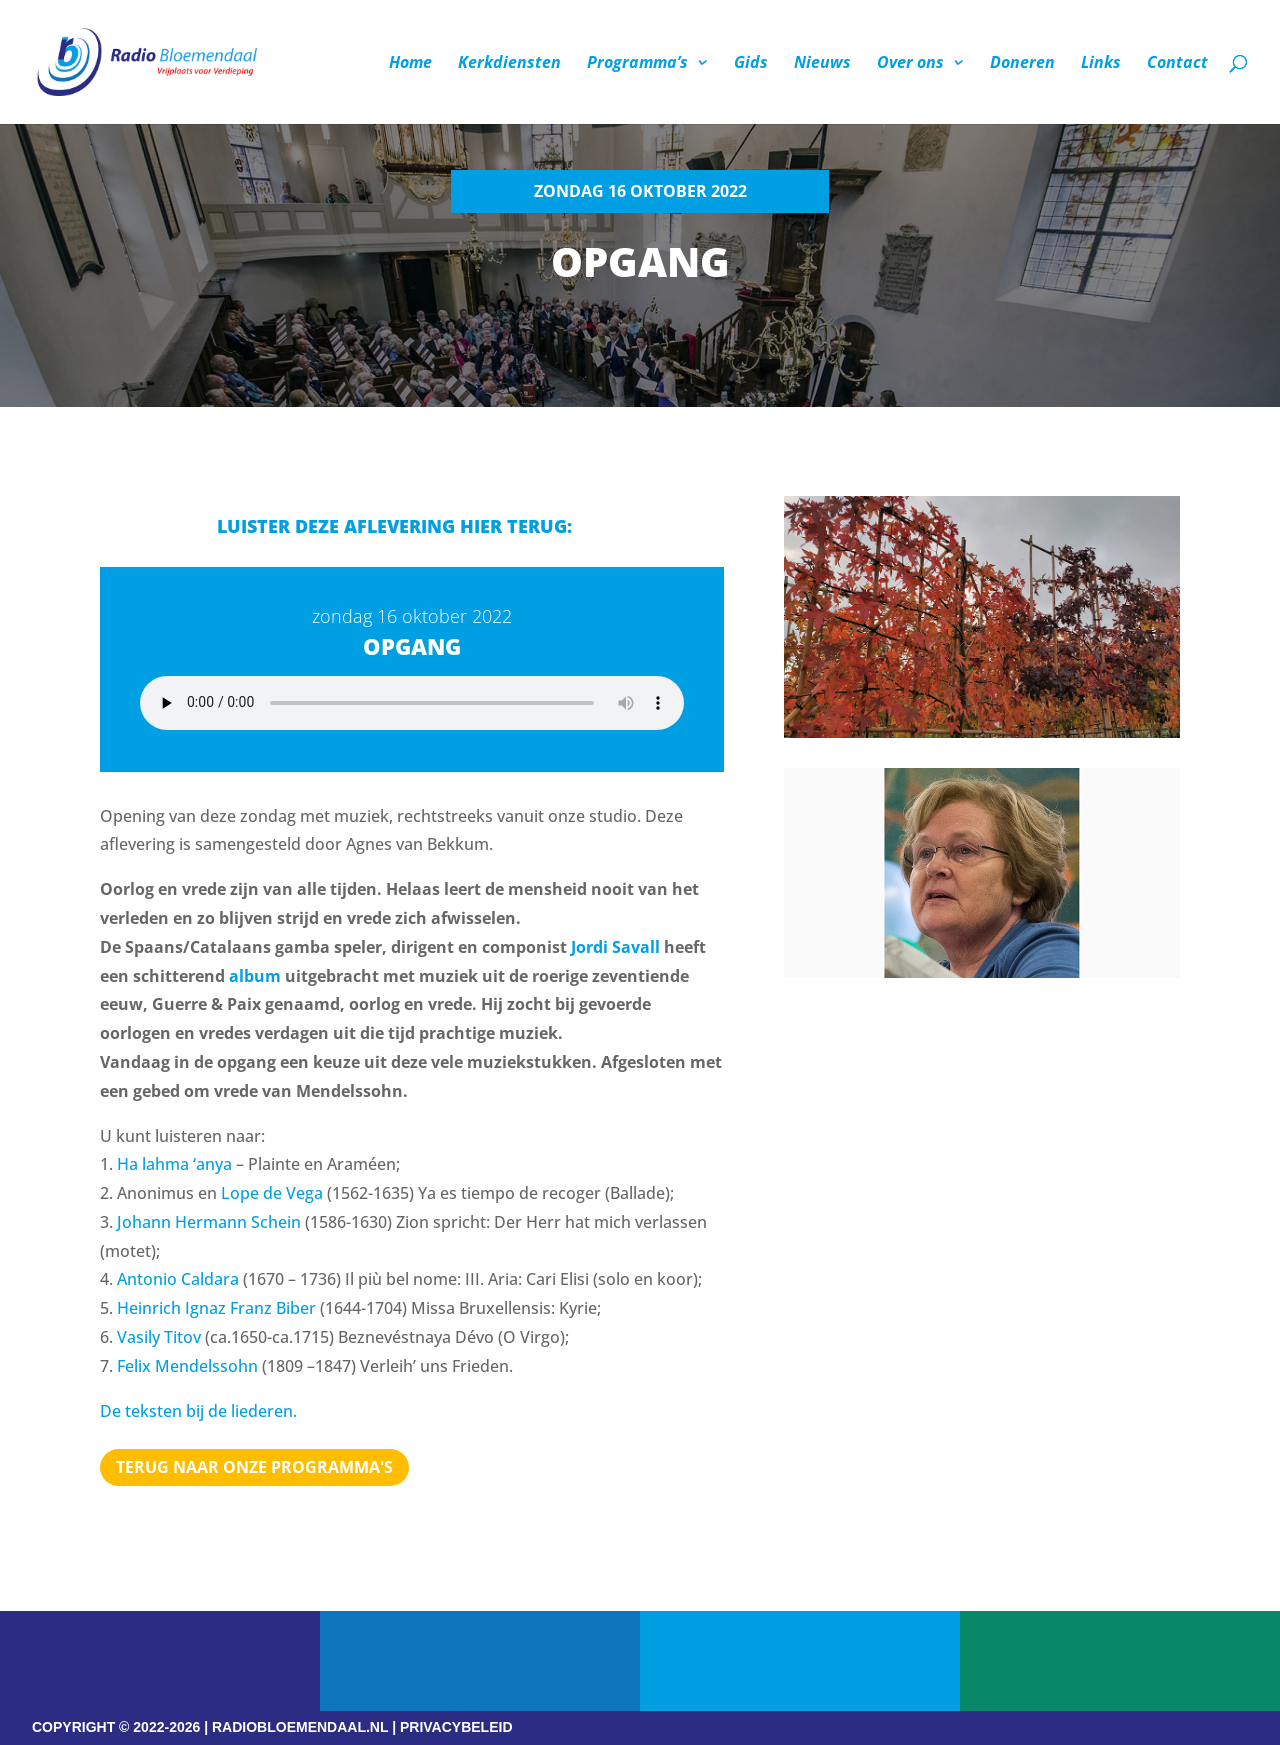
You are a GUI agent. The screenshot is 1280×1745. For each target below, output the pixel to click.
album (255, 976)
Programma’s (637, 64)
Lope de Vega (272, 1193)
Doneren (1022, 64)
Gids (751, 64)
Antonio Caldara (178, 1279)
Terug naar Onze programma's (254, 1467)
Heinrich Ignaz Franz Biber (216, 1308)
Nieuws (822, 64)
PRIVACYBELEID (456, 1727)
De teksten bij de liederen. (198, 1411)
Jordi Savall (615, 947)
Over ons (910, 64)
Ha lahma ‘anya (174, 1164)
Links (1101, 64)
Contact (1177, 64)
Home (410, 64)
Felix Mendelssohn (187, 1366)
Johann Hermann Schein (209, 1222)
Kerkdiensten (509, 64)
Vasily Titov (159, 1337)
